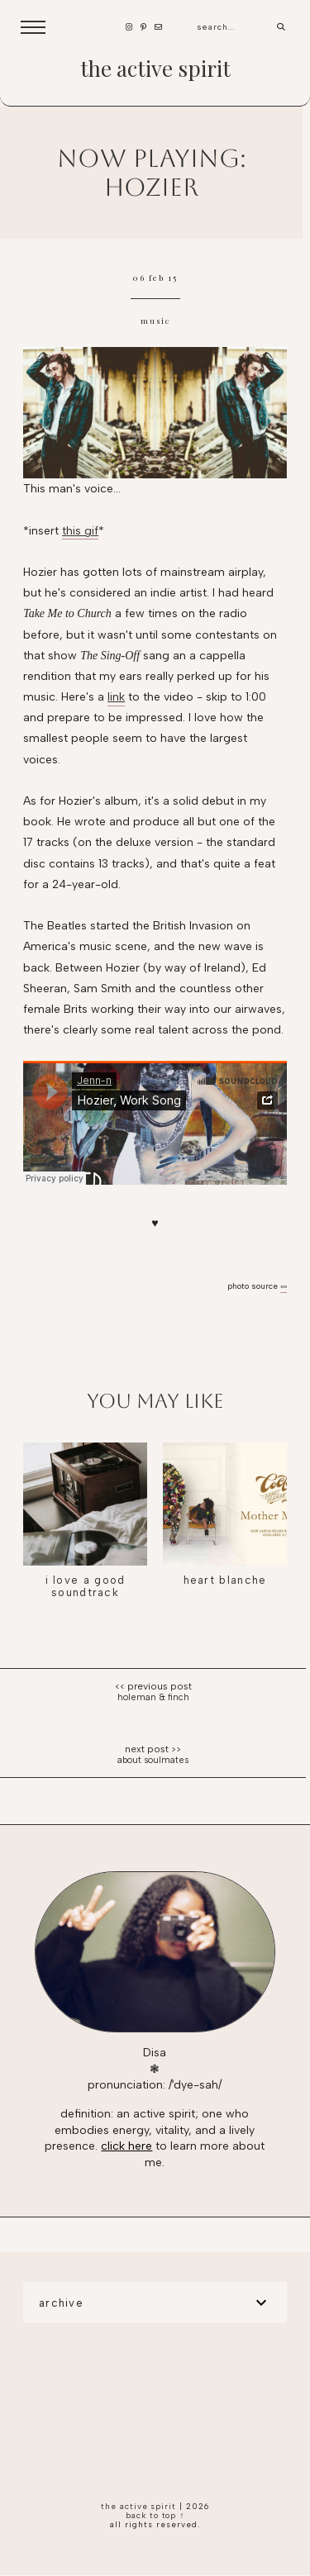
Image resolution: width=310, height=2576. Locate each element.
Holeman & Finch (153, 1697)
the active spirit (155, 68)
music (155, 320)
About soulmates (152, 1760)
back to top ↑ (155, 2515)
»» (283, 1286)
